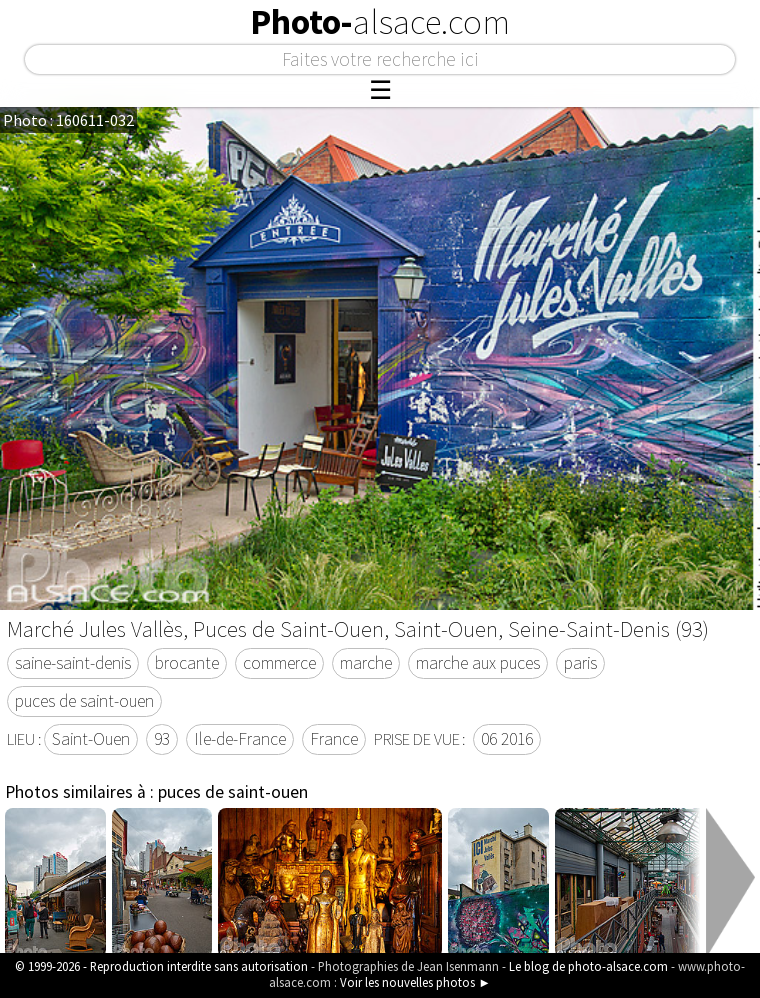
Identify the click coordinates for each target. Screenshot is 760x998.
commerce (279, 663)
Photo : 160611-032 (68, 120)
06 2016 (507, 739)
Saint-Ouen (91, 739)
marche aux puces (478, 663)
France (334, 739)
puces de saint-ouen (84, 701)
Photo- (380, 22)
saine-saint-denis (73, 663)
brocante (187, 663)
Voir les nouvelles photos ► (415, 982)
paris (580, 663)
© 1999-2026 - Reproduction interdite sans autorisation (161, 966)
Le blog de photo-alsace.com (588, 966)
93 (162, 739)
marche (366, 663)
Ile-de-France (240, 739)
